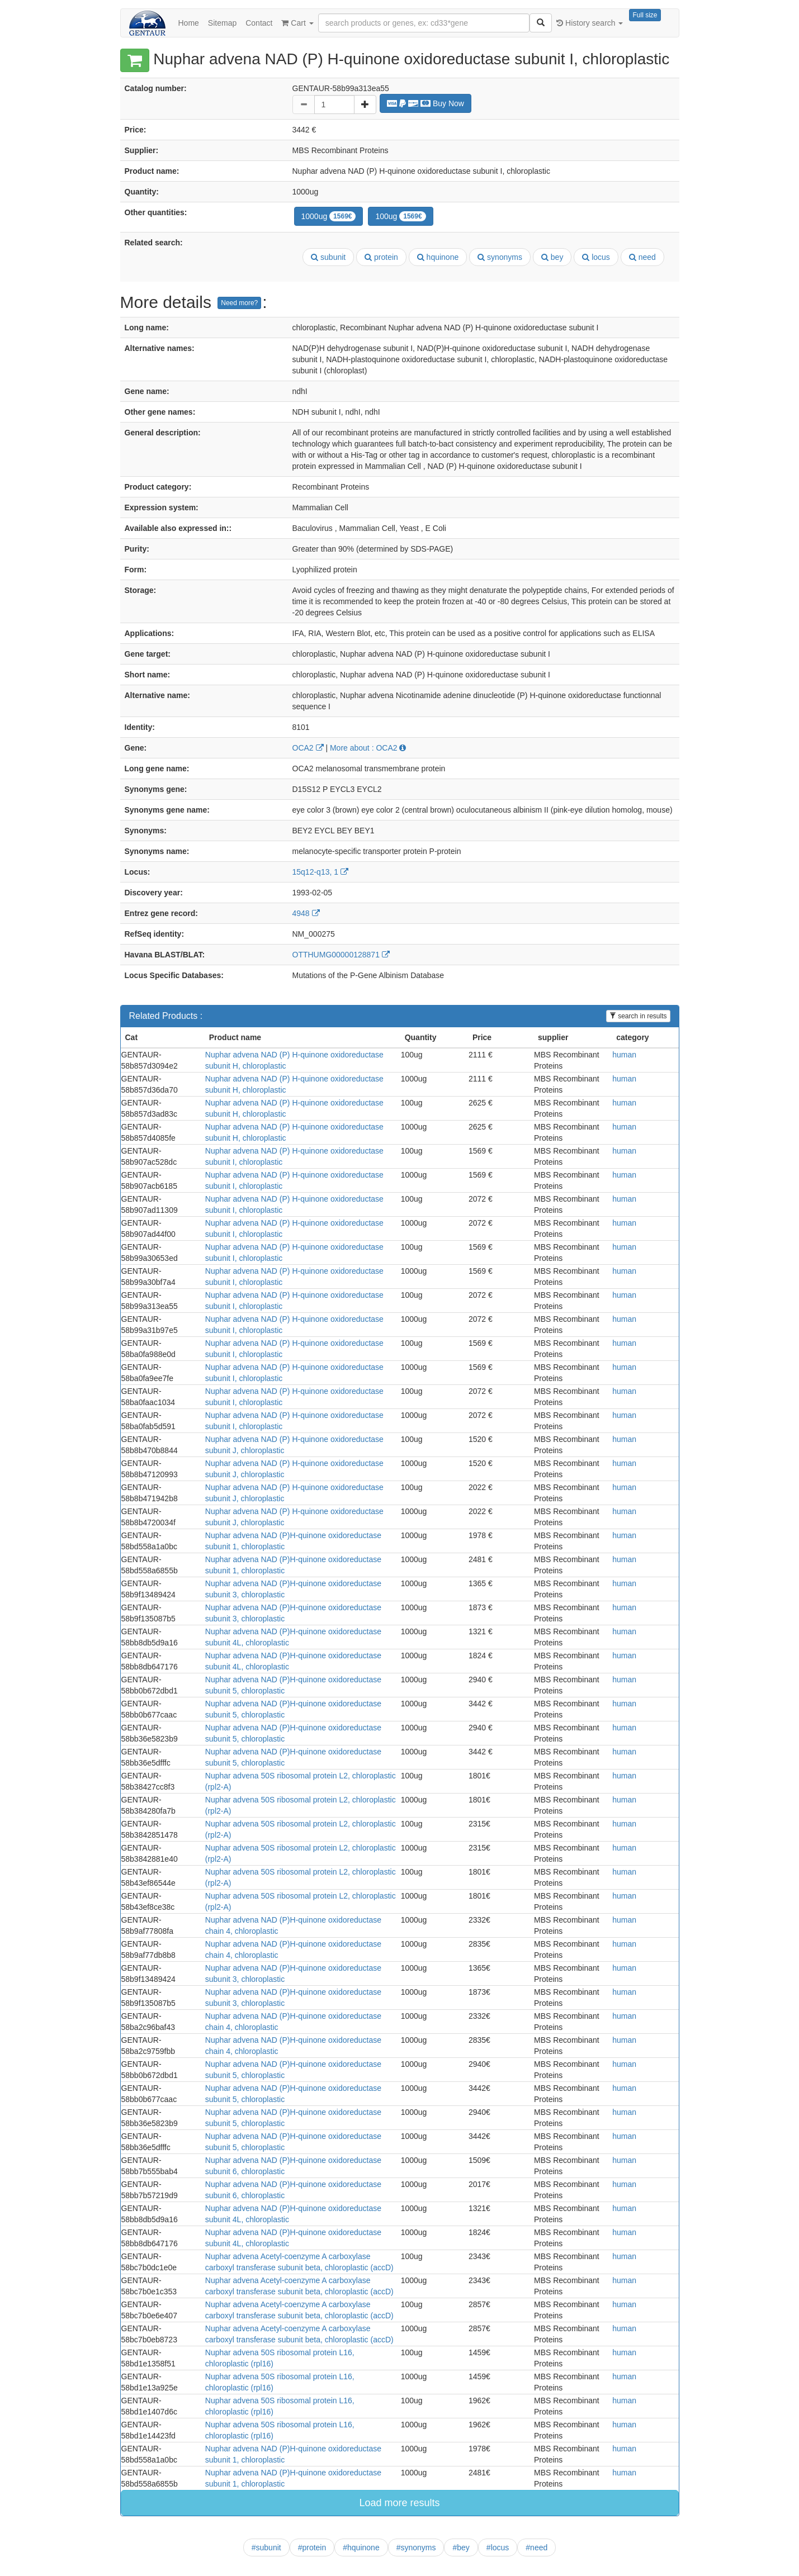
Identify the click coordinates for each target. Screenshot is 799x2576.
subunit (328, 257)
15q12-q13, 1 (320, 871)
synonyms (499, 257)
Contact (258, 22)
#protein (312, 2547)
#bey (460, 2547)
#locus (497, 2547)
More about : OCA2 (368, 747)
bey (552, 257)
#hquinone (361, 2547)
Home (188, 22)
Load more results (399, 2502)
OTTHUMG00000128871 (341, 954)
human (624, 1054)
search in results (638, 1016)
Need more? (239, 303)
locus (596, 257)
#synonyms (416, 2547)
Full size (644, 15)
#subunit (266, 2547)
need (642, 257)
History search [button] (589, 22)
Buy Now (425, 103)
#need (536, 2547)
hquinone (438, 257)
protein (381, 257)
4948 (306, 913)
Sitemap (222, 22)
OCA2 (308, 747)
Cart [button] (297, 22)
